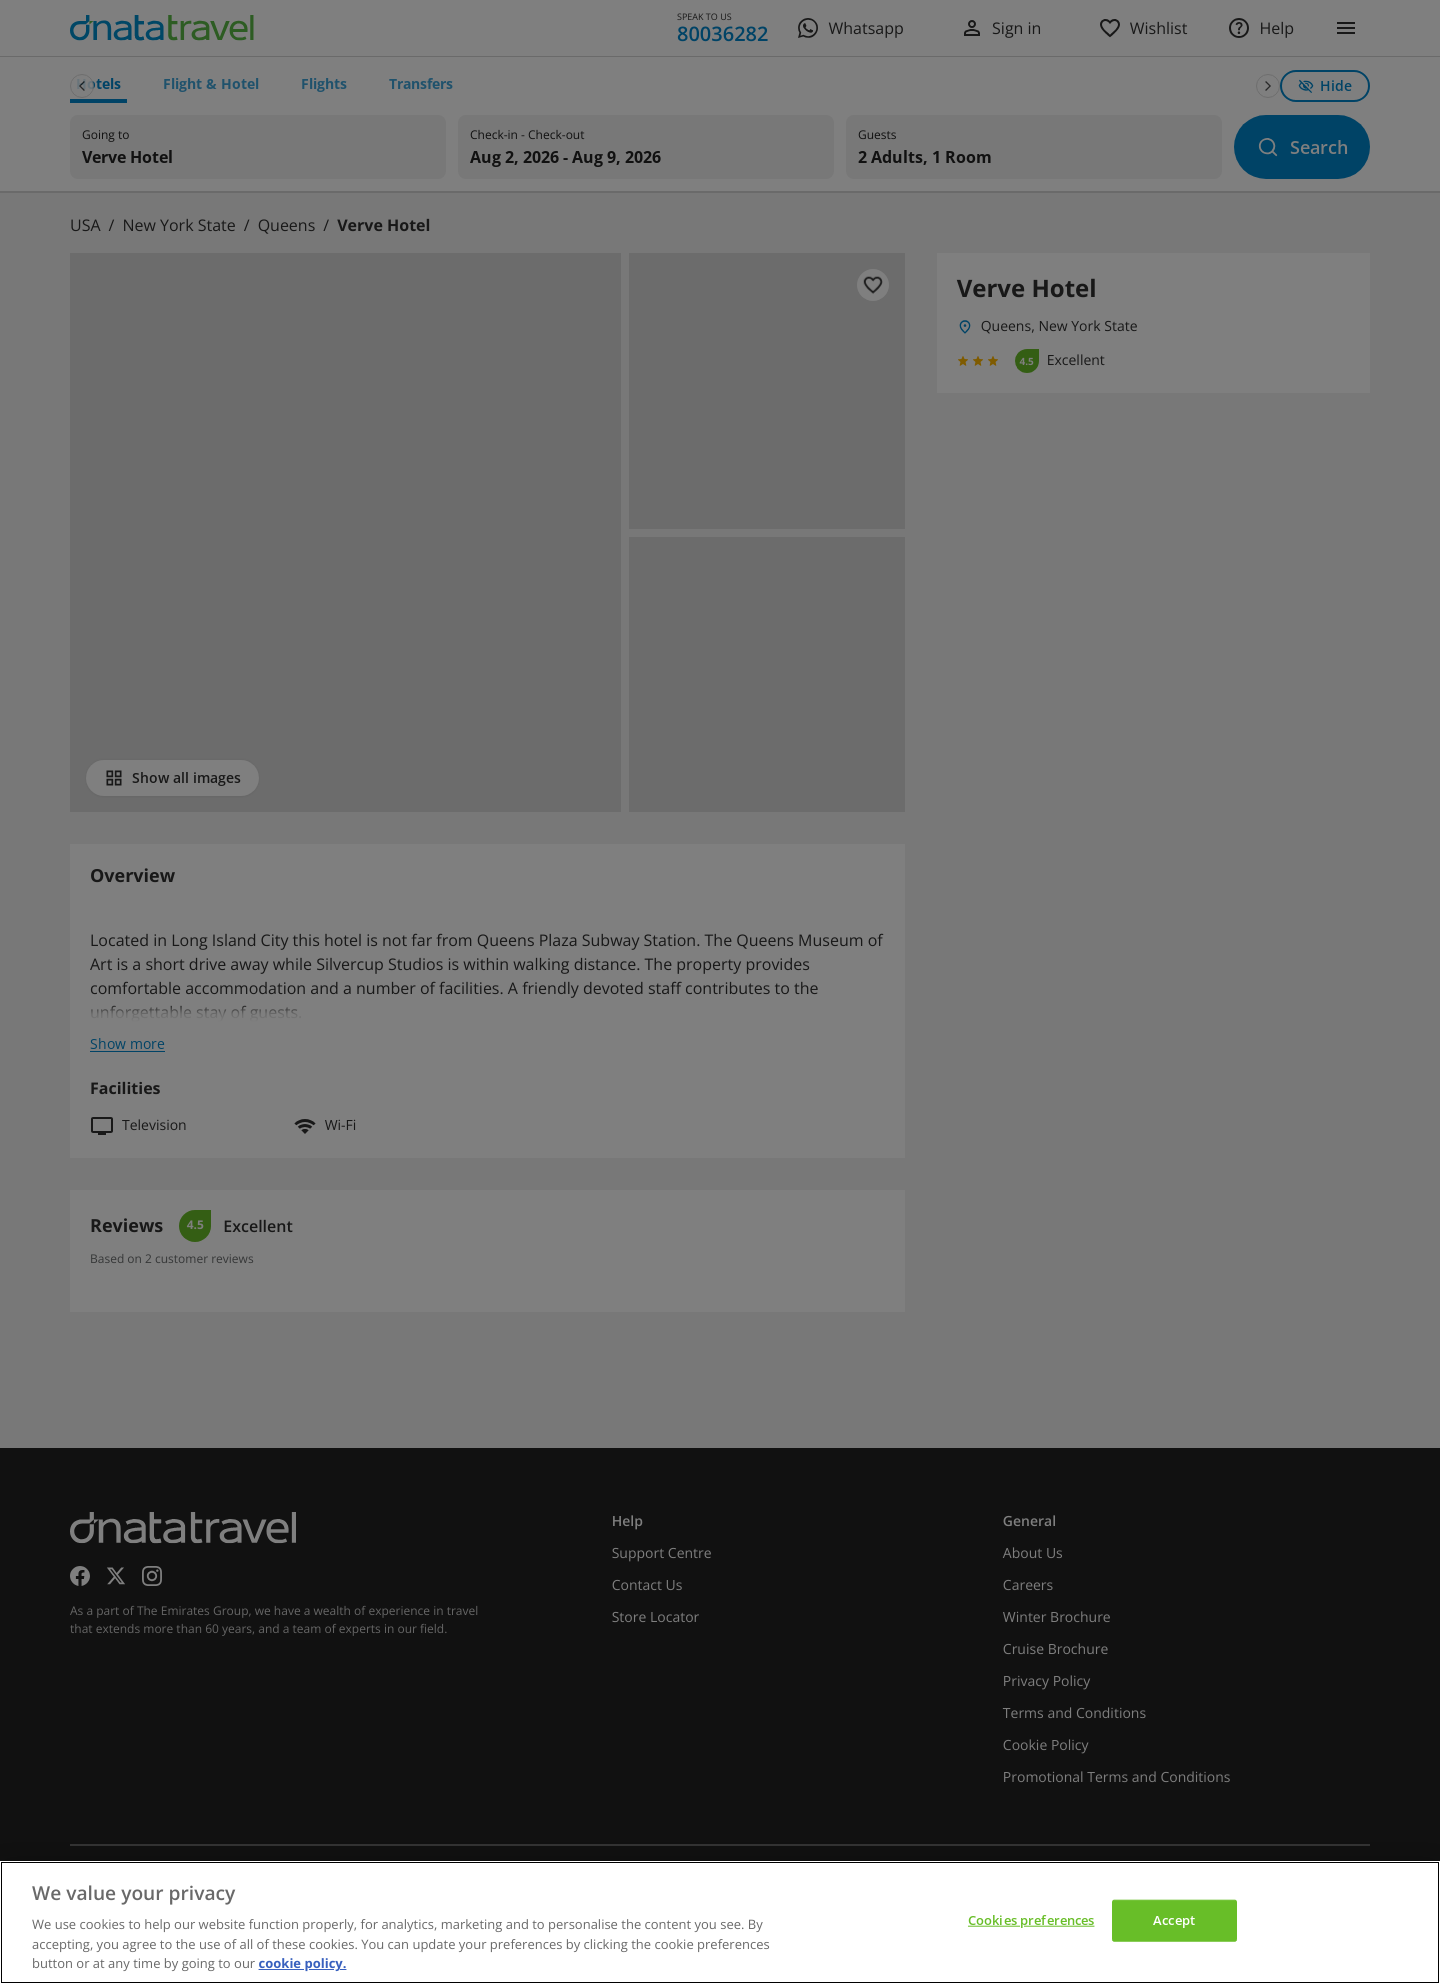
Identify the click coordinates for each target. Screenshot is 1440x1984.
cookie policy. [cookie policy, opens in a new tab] (303, 1963)
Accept (1174, 1920)
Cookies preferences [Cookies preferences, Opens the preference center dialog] (1031, 1920)
